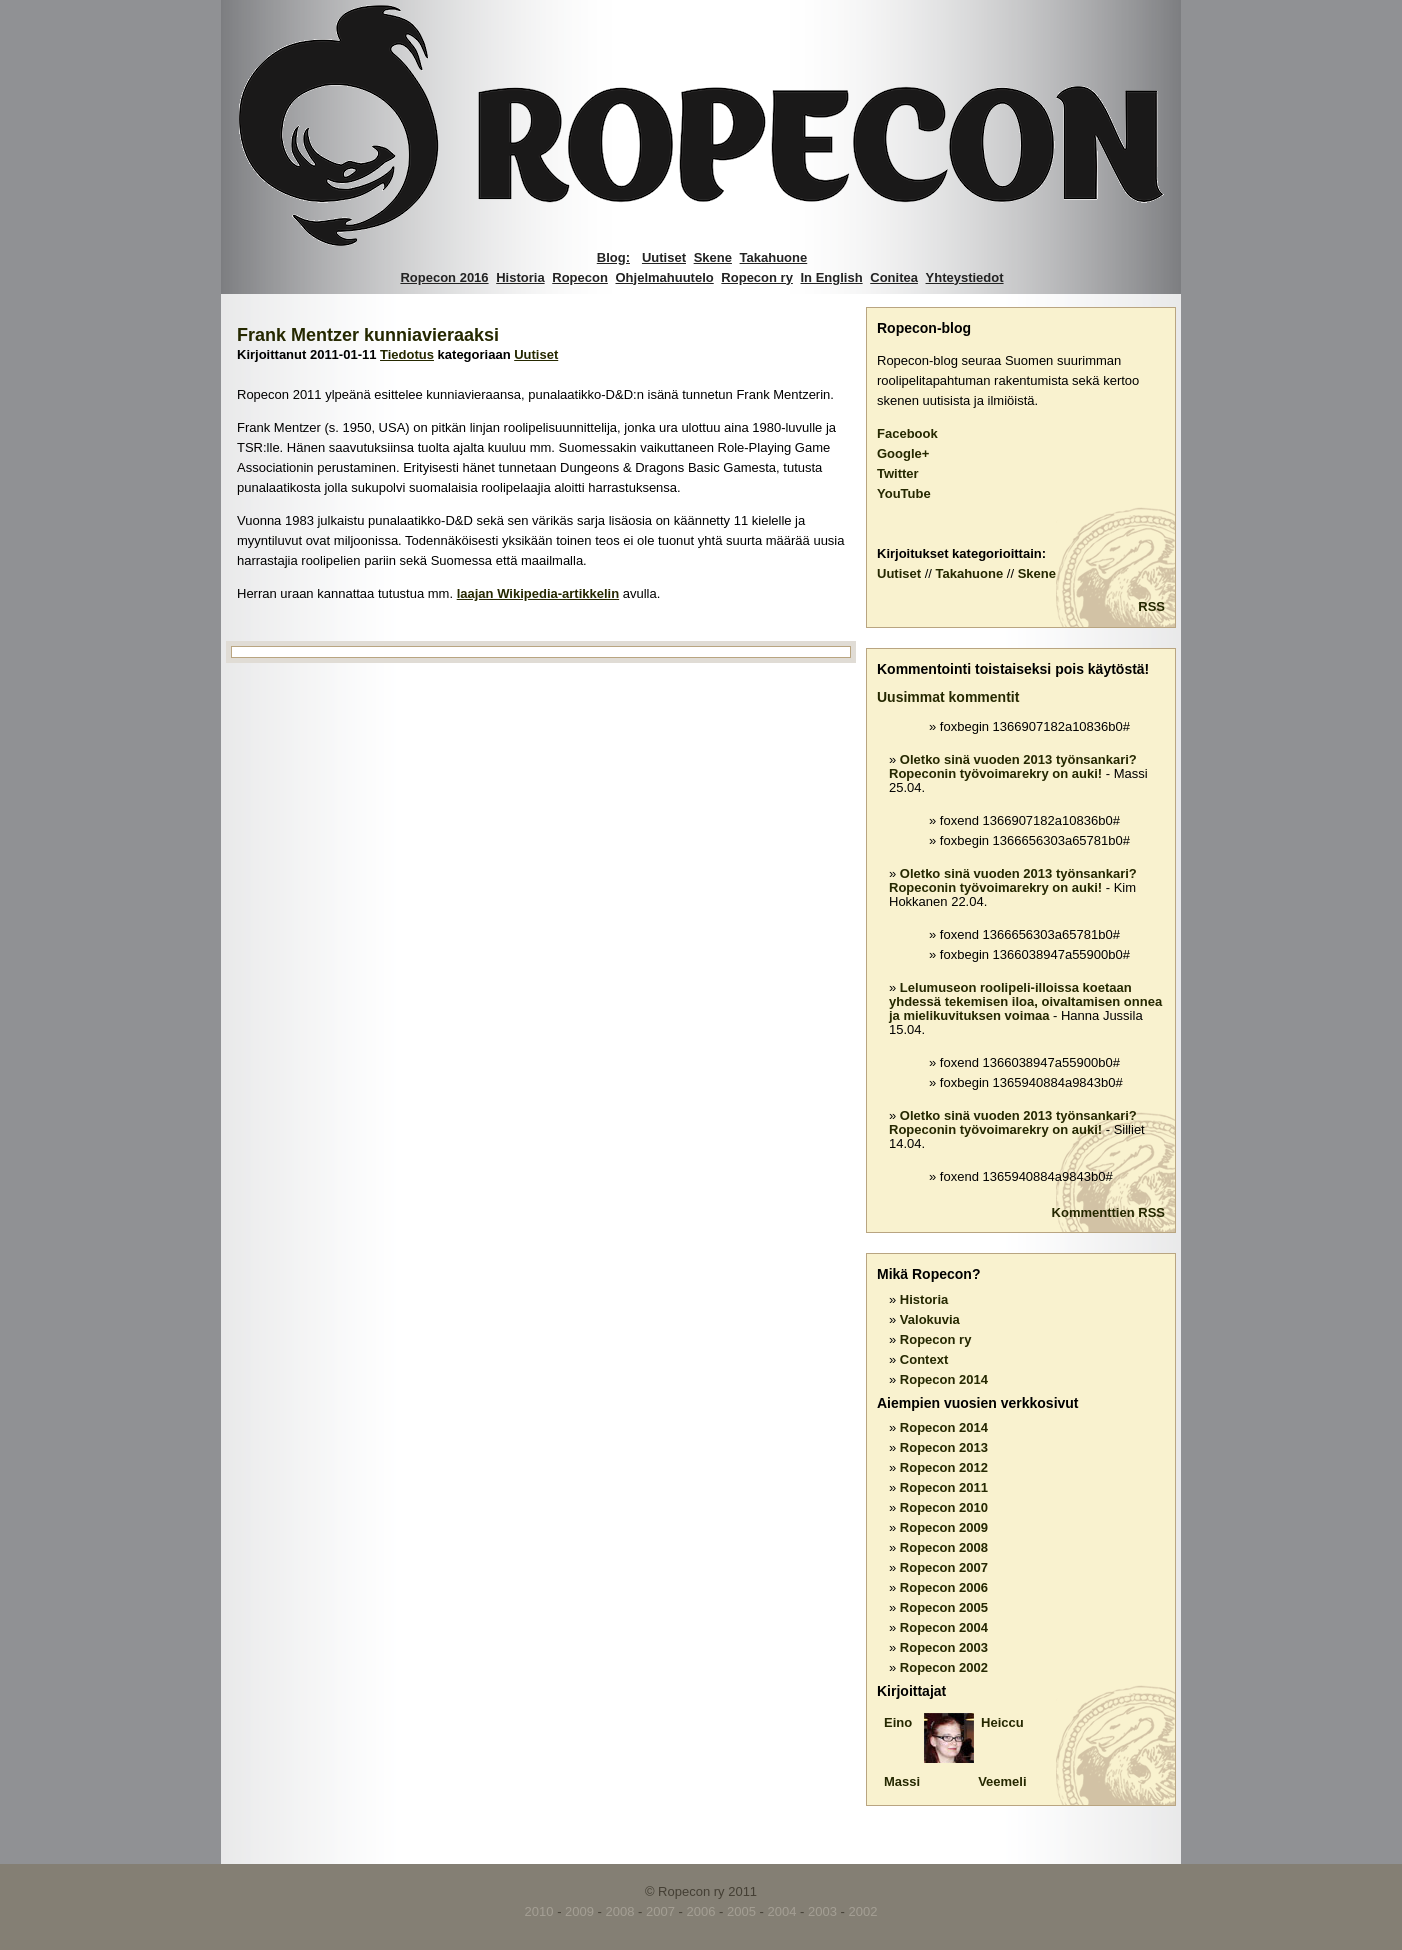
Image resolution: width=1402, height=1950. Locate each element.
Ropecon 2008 (944, 1547)
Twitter (898, 473)
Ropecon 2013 (944, 1447)
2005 (741, 1911)
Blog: (613, 257)
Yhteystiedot (965, 277)
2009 (579, 1911)
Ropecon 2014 (944, 1379)
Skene (713, 257)
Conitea (894, 277)
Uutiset (664, 257)
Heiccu (1002, 1722)
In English (832, 277)
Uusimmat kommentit (948, 697)
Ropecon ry (757, 277)
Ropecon (580, 277)
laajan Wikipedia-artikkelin (538, 593)
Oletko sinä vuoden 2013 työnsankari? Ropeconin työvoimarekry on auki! (1013, 766)
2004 (782, 1911)
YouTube (904, 493)
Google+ (903, 453)
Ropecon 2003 (944, 1647)
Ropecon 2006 (944, 1587)
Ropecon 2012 (944, 1467)
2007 (660, 1911)
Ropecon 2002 (944, 1667)
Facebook (907, 433)
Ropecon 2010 (944, 1507)
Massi (902, 1781)
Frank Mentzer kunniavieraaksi (368, 335)
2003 (822, 1911)
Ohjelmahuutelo (665, 277)
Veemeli (1002, 1781)
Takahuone (774, 257)
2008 (620, 1911)
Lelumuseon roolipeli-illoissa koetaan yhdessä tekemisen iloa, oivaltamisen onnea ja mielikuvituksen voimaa (1025, 1001)
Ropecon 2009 (944, 1527)
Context (924, 1359)
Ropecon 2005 (944, 1607)
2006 (701, 1911)
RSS (1151, 606)
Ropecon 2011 (944, 1487)
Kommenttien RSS (1108, 1212)
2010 (539, 1911)
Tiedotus (407, 354)
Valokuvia (930, 1319)
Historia (520, 277)
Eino (898, 1722)
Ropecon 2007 (944, 1567)
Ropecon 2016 (444, 277)
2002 (862, 1911)
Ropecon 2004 (944, 1627)
